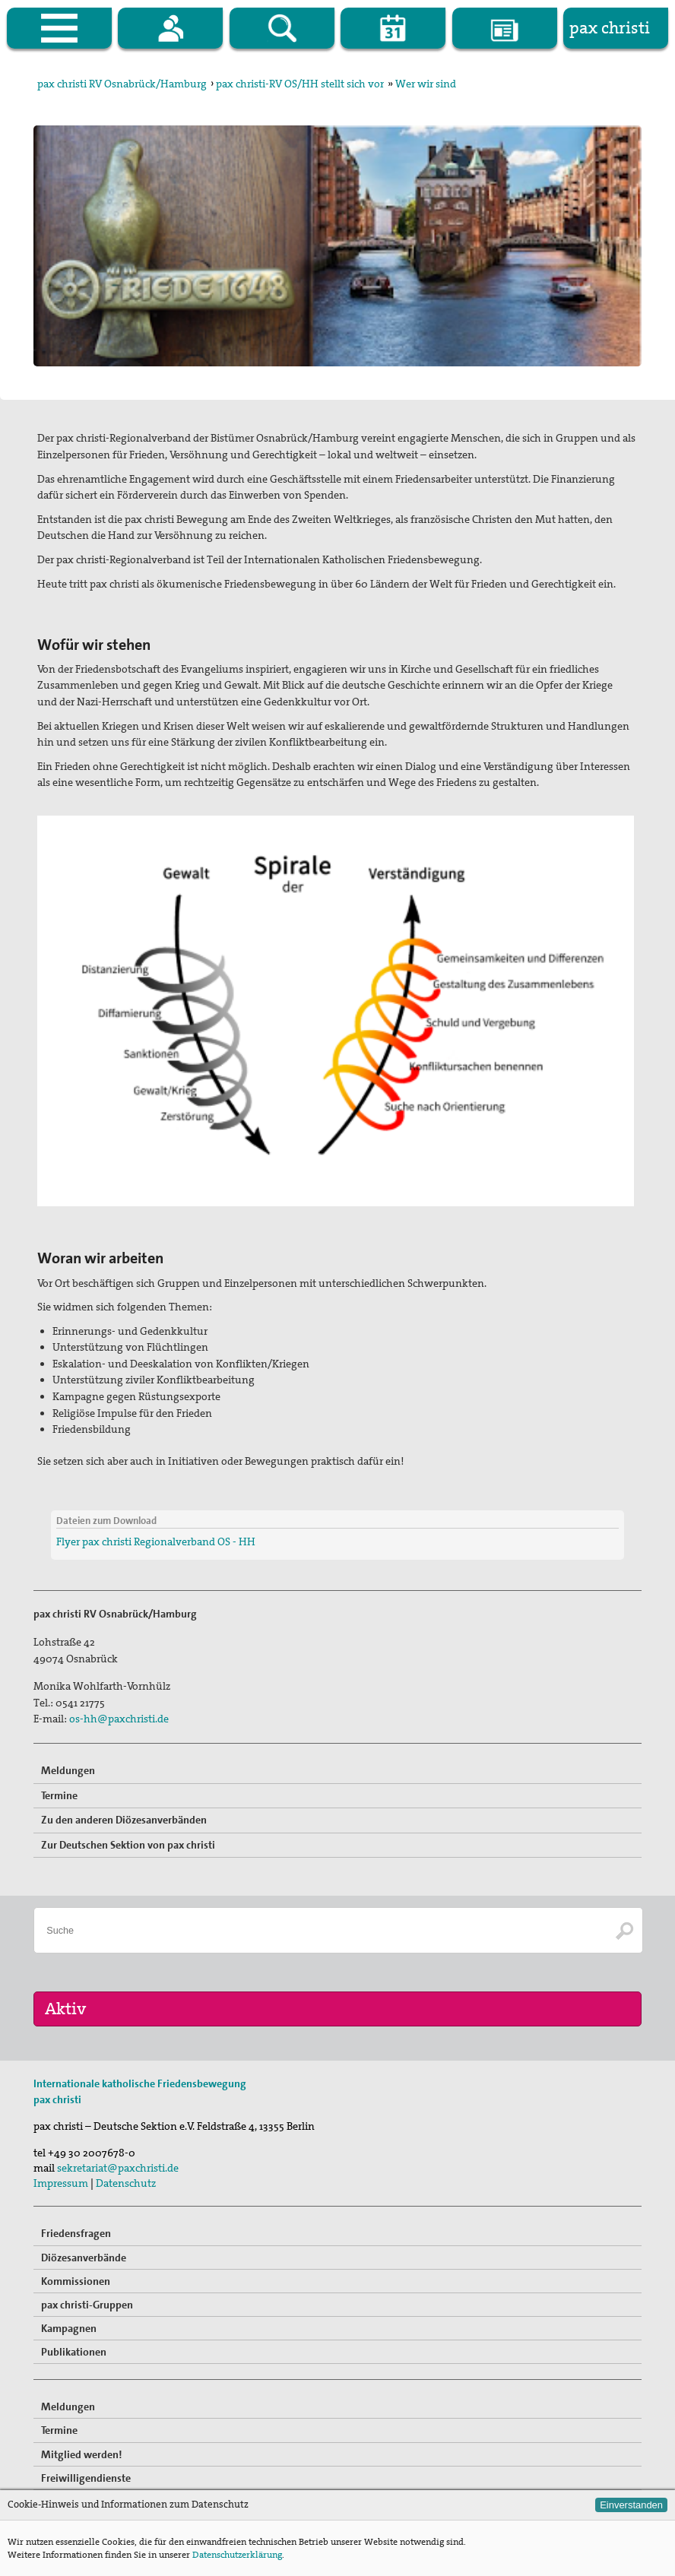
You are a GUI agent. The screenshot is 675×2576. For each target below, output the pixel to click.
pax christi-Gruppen (87, 2304)
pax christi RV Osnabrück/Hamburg (122, 83)
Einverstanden (631, 2505)
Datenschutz (126, 2183)
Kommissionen (75, 2281)
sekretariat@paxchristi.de (118, 2168)
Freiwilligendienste (86, 2478)
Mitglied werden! (81, 2454)
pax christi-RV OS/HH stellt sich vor (300, 83)
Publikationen (73, 2352)
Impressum (60, 2183)
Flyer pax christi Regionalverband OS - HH (155, 1541)
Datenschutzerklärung (237, 2555)
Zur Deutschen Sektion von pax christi (128, 1845)
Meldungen (68, 1770)
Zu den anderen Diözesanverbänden (124, 1820)
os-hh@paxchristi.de (119, 1718)
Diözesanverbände (83, 2257)
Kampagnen (69, 2328)
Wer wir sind (425, 83)
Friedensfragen (76, 2233)
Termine (59, 1795)
